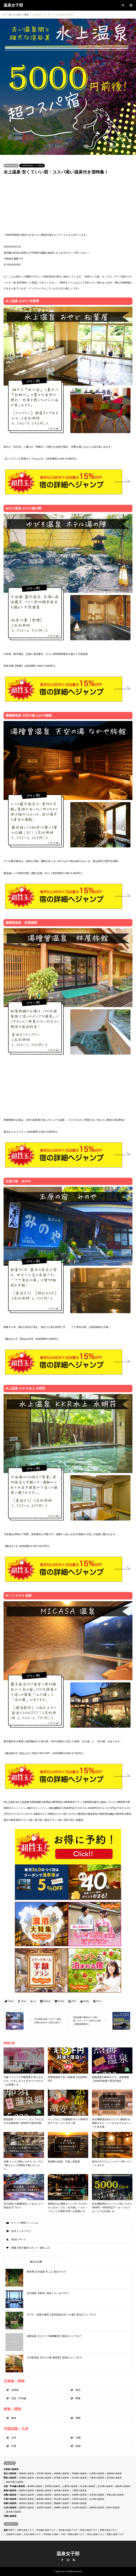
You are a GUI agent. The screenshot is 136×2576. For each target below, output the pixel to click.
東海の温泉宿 (10, 2490)
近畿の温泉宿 (10, 2495)
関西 (78, 2418)
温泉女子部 (68, 2553)
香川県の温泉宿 (43, 2503)
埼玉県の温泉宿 (79, 2478)
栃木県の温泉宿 (43, 2478)
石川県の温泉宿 (105, 2486)
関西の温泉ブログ (115, 2534)
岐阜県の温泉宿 (61, 2490)
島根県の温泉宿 (43, 2499)
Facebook (62, 2560)
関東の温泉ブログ (108, 2530)
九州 (13, 2437)
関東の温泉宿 (10, 2478)
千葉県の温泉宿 (96, 2478)
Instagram (68, 2560)
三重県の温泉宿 (79, 2490)
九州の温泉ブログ (32, 2534)
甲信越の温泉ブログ (46, 2530)
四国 (78, 2446)
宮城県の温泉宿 (79, 2473)
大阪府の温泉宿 (26, 2495)
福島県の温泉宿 (114, 2473)
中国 (13, 2446)
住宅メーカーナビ (21, 2231)
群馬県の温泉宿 (11, 166)
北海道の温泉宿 (11, 2469)
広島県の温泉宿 (79, 2499)
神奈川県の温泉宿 (14, 2482)
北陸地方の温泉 (13, 2534)
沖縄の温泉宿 (10, 2516)
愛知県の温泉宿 (43, 2490)
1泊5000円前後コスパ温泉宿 (32, 166)
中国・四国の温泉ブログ (72, 2534)
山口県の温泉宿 (96, 2499)
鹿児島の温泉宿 (13, 2512)
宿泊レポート (18, 2239)
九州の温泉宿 (10, 2507)
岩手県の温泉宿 (43, 2473)
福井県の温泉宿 (122, 2486)
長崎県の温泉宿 (61, 2507)
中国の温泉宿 (10, 2499)
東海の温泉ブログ (88, 2530)
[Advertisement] (68, 205)
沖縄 (78, 2437)
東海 (13, 2418)
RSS (74, 2560)
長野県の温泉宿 (52, 2486)
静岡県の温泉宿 (26, 2490)
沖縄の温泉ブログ (25, 2530)
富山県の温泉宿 (87, 2486)
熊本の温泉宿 (113, 2507)
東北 (78, 2390)
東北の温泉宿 (10, 2473)
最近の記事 (36, 2261)
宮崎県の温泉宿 (96, 2507)
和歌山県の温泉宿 (115, 2495)
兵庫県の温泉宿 (79, 2495)
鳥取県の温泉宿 (26, 2499)
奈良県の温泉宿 (96, 2495)
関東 (78, 2398)
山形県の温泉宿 (96, 2473)
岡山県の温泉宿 (61, 2499)
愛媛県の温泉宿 (61, 2503)
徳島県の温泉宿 (26, 2503)
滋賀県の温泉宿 (61, 2495)
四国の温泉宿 (10, 2503)
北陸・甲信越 (18, 2398)
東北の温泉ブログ (95, 2534)
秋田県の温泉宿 (61, 2473)
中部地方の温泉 (50, 2534)
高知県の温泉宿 (79, 2503)
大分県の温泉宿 (79, 2507)
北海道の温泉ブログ (67, 2530)
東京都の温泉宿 (114, 2478)
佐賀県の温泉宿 (43, 2507)
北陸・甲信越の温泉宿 (14, 2486)
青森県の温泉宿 (26, 2473)
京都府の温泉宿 (43, 2495)
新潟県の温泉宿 (34, 2486)
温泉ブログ (9, 2530)
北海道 (15, 2390)
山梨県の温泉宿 (70, 2486)
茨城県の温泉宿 (26, 2478)
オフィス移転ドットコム (24, 2222)
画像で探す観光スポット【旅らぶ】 (31, 2247)
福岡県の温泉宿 (26, 2507)
